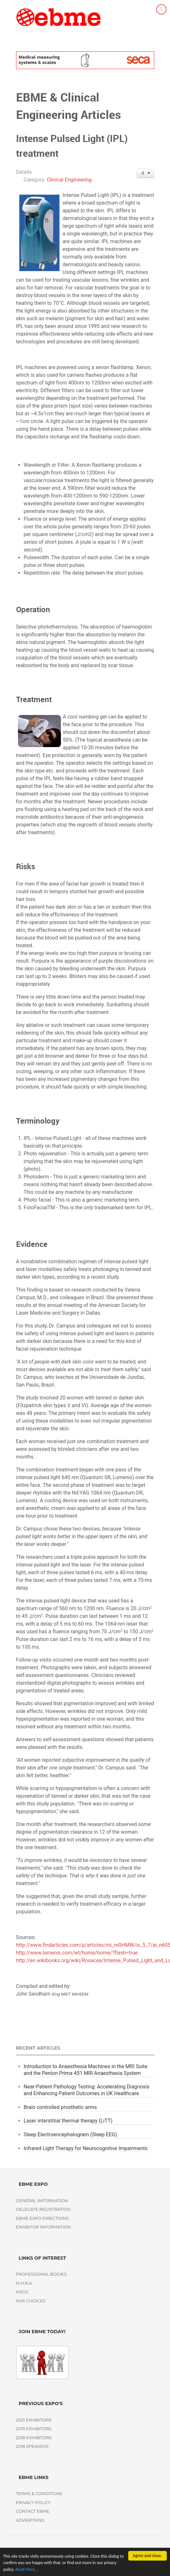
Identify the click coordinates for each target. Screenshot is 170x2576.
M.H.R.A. (24, 2283)
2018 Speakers (32, 2446)
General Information (42, 2200)
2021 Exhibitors (33, 2420)
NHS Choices (31, 2300)
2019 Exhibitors (34, 2428)
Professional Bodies (41, 2274)
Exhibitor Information (43, 2227)
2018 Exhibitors (34, 2437)
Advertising (30, 2520)
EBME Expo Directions (42, 2218)
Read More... (26, 2571)
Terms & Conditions (39, 2493)
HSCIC (22, 2291)
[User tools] (145, 173)
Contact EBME (32, 2511)
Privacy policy (33, 2502)
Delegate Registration (43, 2209)
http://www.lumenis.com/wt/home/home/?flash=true (77, 1953)
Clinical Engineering (69, 180)
